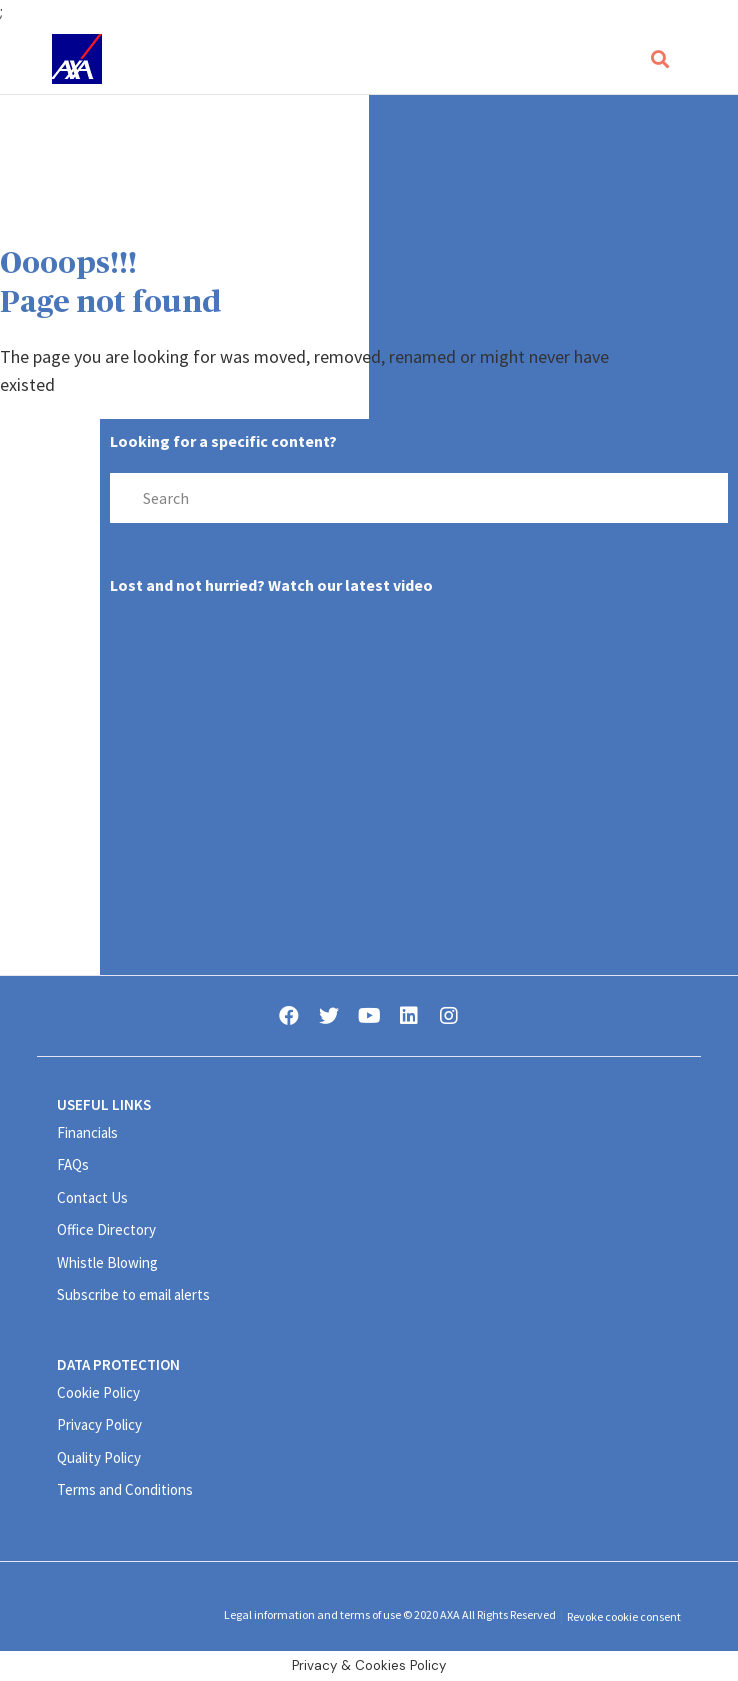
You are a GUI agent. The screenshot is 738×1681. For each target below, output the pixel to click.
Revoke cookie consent (624, 1616)
